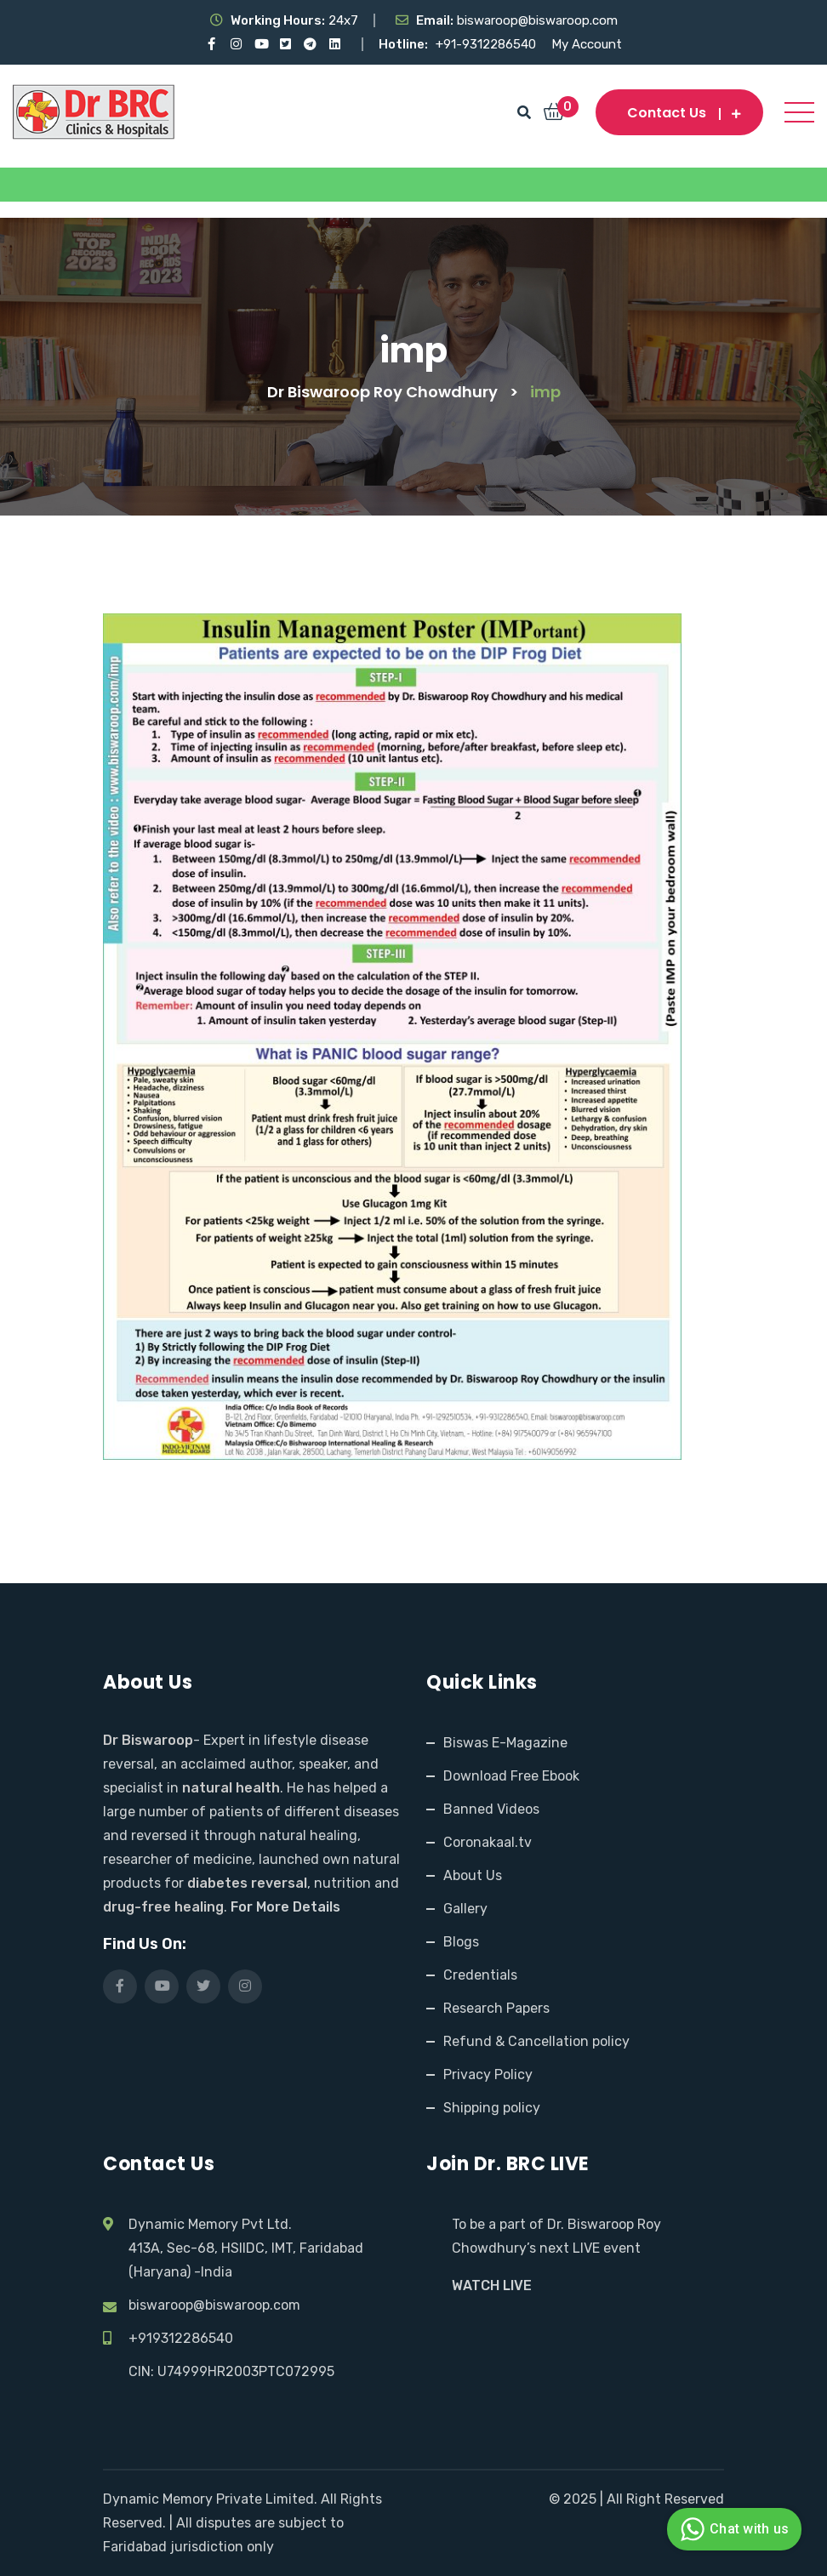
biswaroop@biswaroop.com (214, 2305)
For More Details (285, 1907)
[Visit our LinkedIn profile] (334, 44)
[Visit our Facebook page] (211, 44)
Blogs (461, 1942)
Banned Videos (491, 1809)
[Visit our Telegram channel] (310, 44)
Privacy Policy (488, 2074)
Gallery (465, 1909)
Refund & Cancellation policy (536, 2041)
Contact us (679, 113)
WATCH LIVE (492, 2285)
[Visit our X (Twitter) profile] (285, 44)
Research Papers (496, 2008)
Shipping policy (491, 2108)
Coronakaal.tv (487, 1842)
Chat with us (732, 2529)
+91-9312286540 (487, 44)
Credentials (480, 1975)
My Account (586, 44)
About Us (472, 1875)
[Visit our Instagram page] (236, 44)
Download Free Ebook (511, 1776)
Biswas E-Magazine (505, 1743)
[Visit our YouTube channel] (260, 44)
